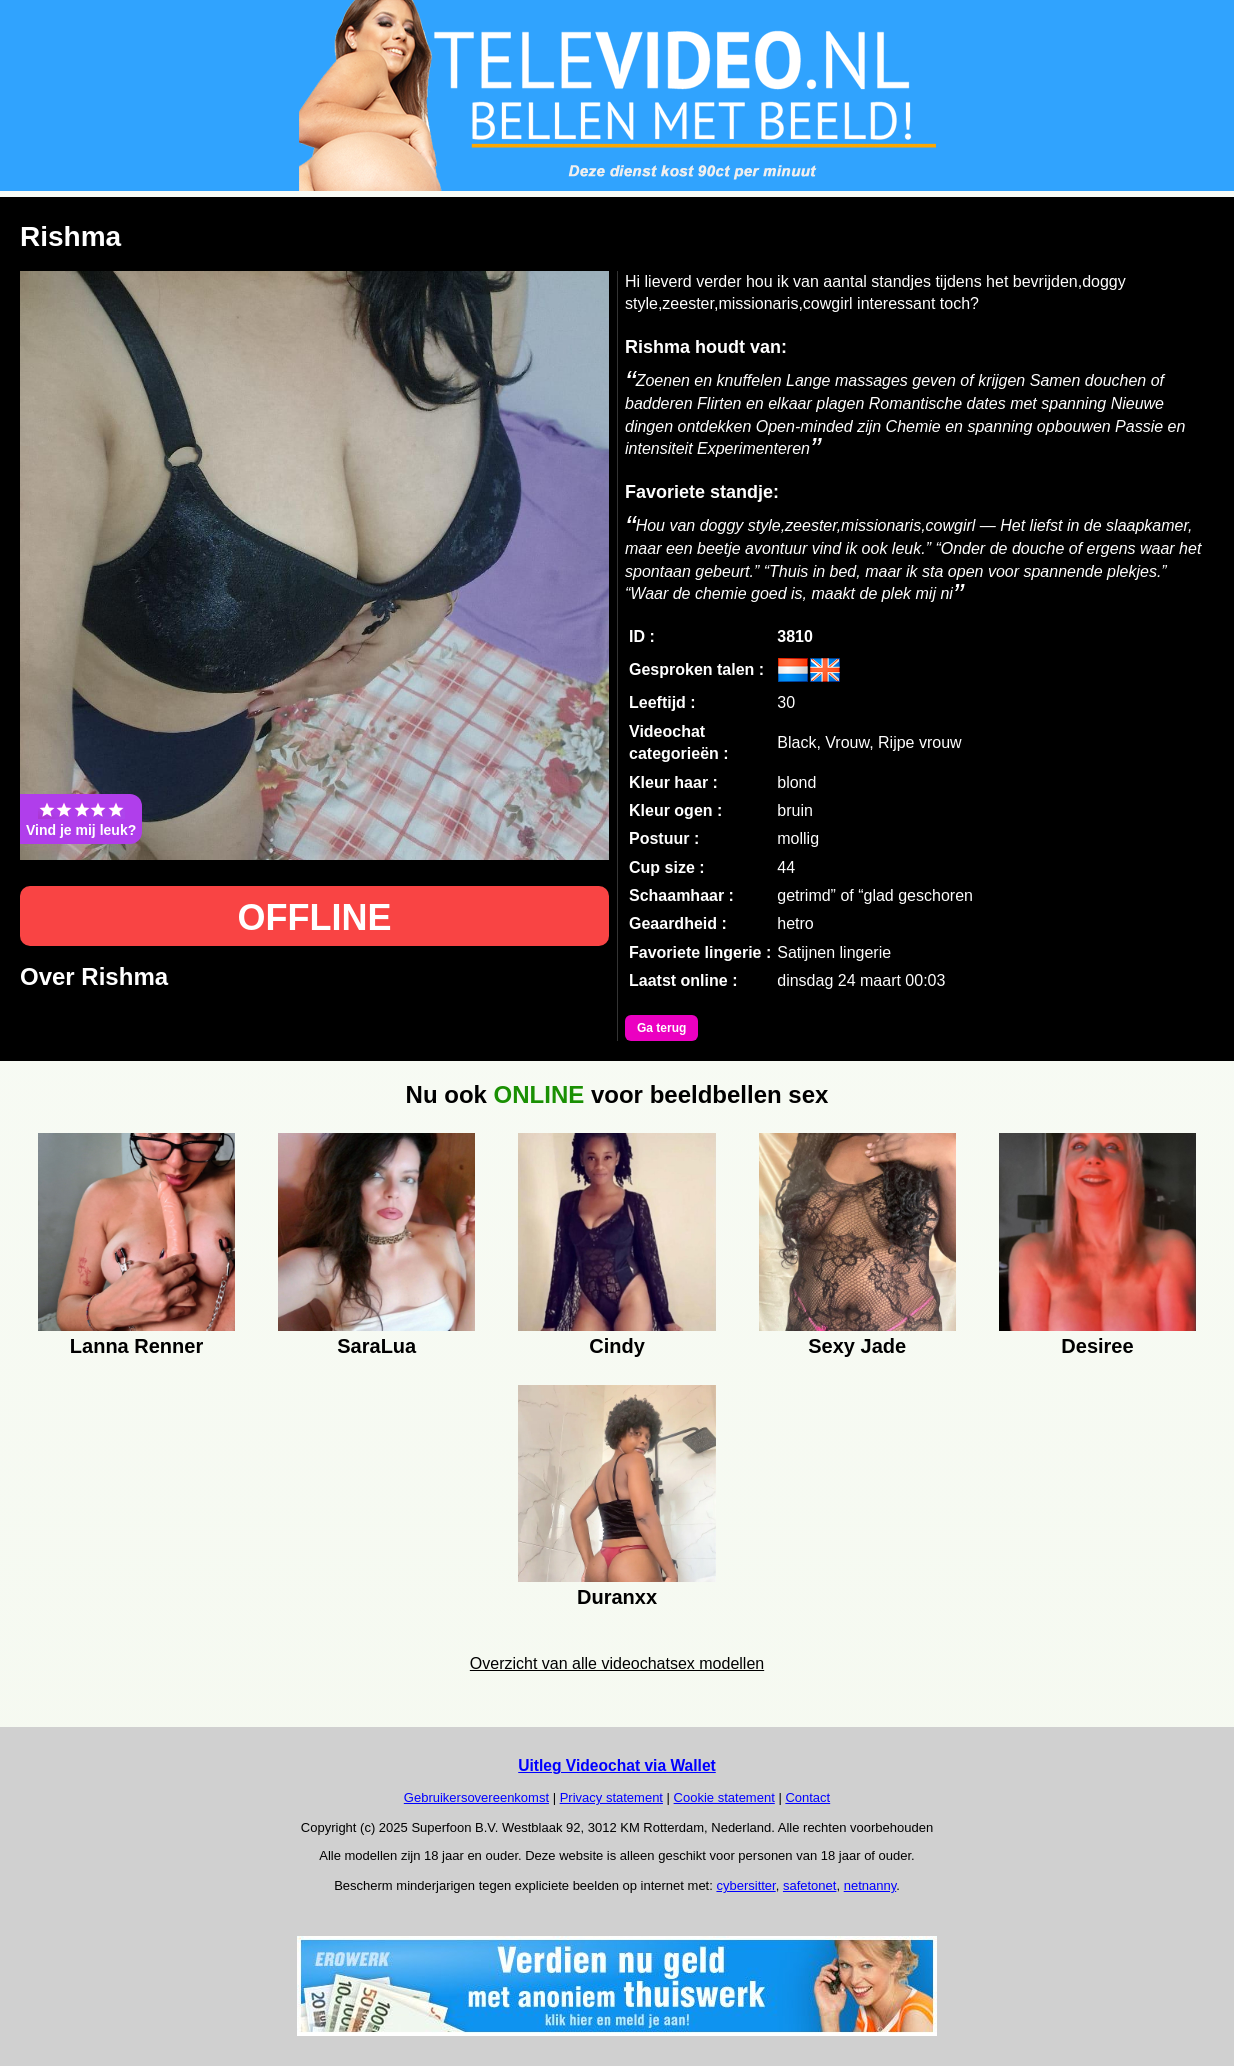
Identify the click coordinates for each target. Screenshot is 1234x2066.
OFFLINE (315, 917)
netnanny (870, 1885)
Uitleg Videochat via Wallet (617, 1765)
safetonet (810, 1885)
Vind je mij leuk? (81, 819)
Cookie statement (724, 1797)
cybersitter (745, 1885)
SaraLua (376, 1346)
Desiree (1097, 1346)
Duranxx (617, 1597)
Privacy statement (611, 1797)
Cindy (617, 1346)
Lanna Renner (136, 1346)
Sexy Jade (857, 1346)
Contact (807, 1797)
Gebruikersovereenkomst (476, 1797)
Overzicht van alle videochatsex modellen (617, 1663)
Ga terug (661, 1028)
